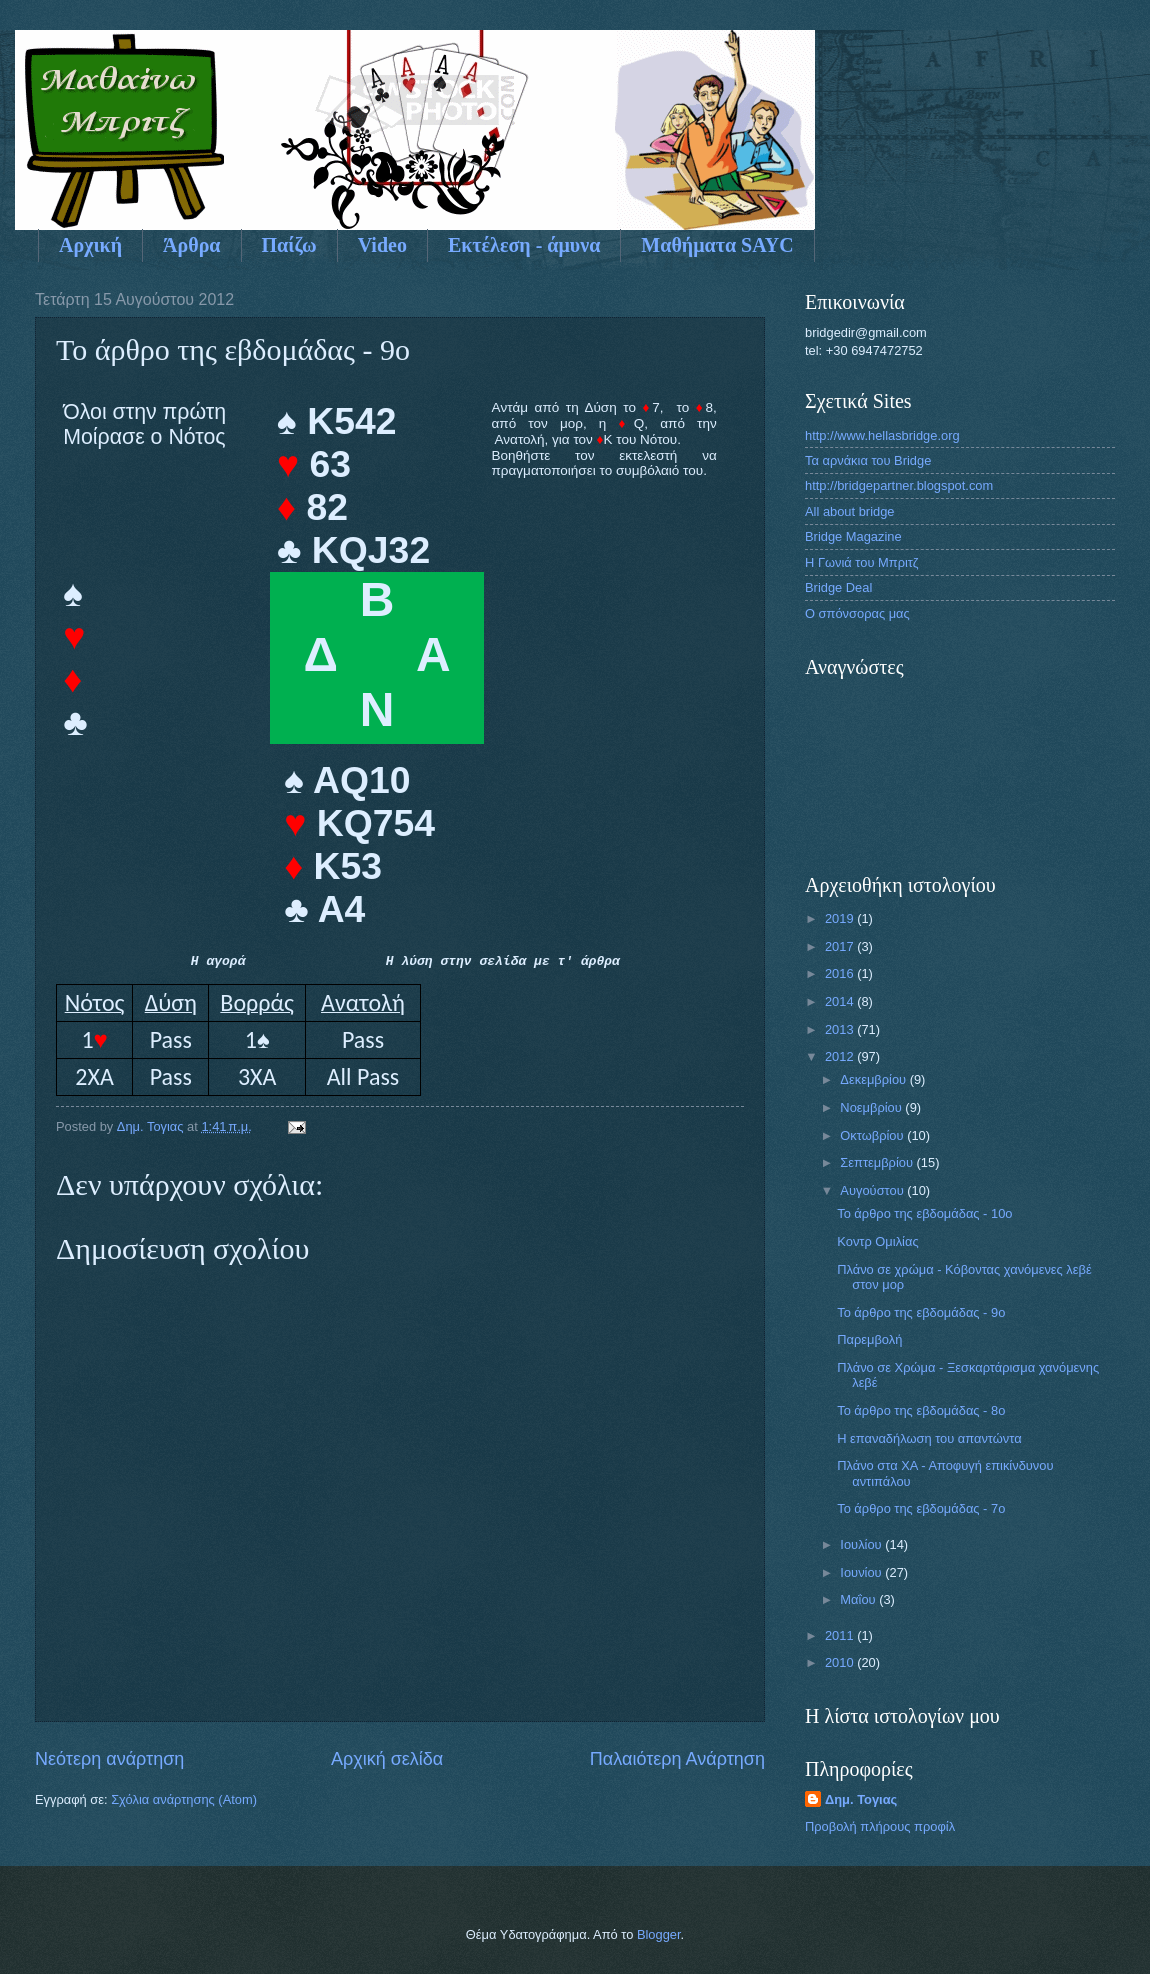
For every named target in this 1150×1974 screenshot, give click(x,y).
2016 (841, 973)
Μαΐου (859, 1599)
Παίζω (289, 245)
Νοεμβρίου (872, 1107)
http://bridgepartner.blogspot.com (899, 485)
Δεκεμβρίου (874, 1079)
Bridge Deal (838, 587)
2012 (841, 1056)
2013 (841, 1029)
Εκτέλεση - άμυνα (524, 245)
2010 (841, 1662)
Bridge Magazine (853, 536)
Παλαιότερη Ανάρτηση (677, 1759)
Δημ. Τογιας (861, 1799)
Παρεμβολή (869, 1339)
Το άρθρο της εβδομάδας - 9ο (921, 1312)
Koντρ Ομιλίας (877, 1241)
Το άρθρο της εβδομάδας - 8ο (921, 1410)
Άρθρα (191, 245)
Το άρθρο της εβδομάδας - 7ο (921, 1508)
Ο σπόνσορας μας (857, 613)
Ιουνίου (862, 1572)
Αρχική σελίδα (387, 1759)
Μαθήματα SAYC (717, 245)
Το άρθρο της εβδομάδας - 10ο (924, 1213)
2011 (841, 1635)
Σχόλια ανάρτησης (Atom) (184, 1799)
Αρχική (90, 245)
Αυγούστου (873, 1190)
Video (382, 245)
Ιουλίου (862, 1544)
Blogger (659, 1934)
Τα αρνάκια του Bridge (868, 460)
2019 (841, 918)
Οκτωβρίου (873, 1135)
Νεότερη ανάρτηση (109, 1759)
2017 (841, 946)
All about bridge (849, 511)
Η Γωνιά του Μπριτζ (861, 562)
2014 (841, 1001)
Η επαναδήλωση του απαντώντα (929, 1438)
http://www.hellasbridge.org (882, 435)
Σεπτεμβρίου (878, 1162)
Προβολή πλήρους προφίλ (880, 1826)
